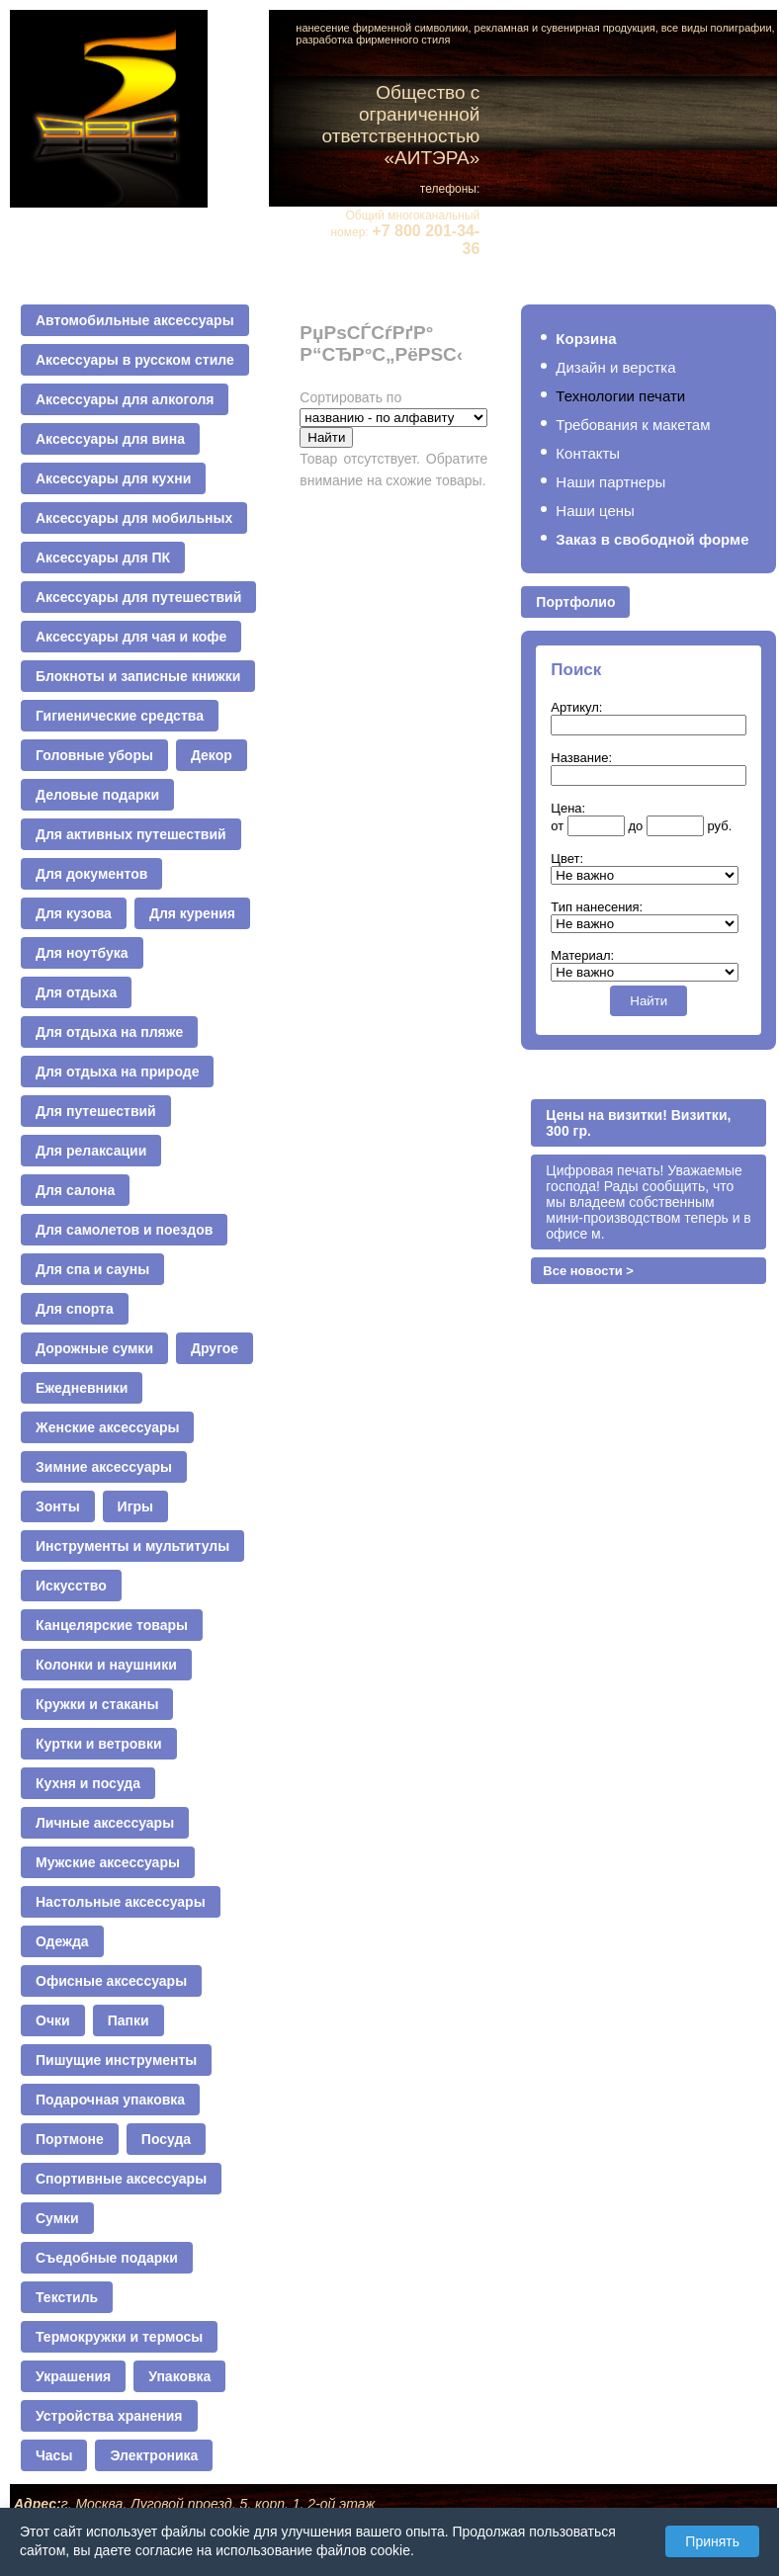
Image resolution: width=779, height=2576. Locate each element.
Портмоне (70, 2139)
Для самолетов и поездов (124, 1230)
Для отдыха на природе (117, 1071)
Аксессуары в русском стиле (135, 360)
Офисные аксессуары (111, 1981)
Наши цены (595, 510)
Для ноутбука (82, 953)
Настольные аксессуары (121, 1902)
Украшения (73, 2376)
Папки (128, 2020)
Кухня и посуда (88, 1783)
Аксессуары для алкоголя (125, 399)
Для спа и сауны (92, 1269)
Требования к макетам (633, 424)
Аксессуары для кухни (113, 478)
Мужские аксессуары (108, 1862)
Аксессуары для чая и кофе (131, 636)
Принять (712, 2541)
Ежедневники (82, 1388)
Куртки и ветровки (99, 1744)
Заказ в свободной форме (652, 539)
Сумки (57, 2218)
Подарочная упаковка (110, 2099)
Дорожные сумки (94, 1348)
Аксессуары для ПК (103, 557)
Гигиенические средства (120, 716)
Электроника (154, 2455)
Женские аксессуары (107, 1427)
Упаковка (179, 2376)
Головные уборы (94, 755)
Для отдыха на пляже (109, 1032)
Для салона (75, 1190)
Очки (53, 2020)
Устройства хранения (109, 2416)
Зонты (58, 1506)
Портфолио (575, 602)
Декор (211, 755)
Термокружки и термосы (119, 2337)
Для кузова (74, 913)
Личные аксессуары (105, 1823)
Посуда (166, 2139)
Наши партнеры (610, 481)
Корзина (586, 338)
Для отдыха (76, 992)
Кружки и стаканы (97, 1704)
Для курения (192, 913)
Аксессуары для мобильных (134, 518)
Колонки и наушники (106, 1665)
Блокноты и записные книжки (138, 676)
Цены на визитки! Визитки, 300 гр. (638, 1123)
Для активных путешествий (131, 834)
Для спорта (75, 1309)
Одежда (62, 1941)
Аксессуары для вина (110, 439)
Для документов (91, 874)
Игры (135, 1506)
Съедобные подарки (107, 2258)
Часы (54, 2455)
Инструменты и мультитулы (132, 1546)
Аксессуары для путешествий (138, 597)
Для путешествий (96, 1111)
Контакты (588, 453)
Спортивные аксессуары (121, 2179)
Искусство (71, 1585)
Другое (214, 1348)
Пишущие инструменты (116, 2060)
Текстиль (67, 2297)
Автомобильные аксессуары (135, 320)
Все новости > (588, 1270)
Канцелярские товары (112, 1625)
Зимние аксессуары (104, 1467)
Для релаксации (91, 1151)
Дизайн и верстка (615, 367)
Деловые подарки (97, 795)
